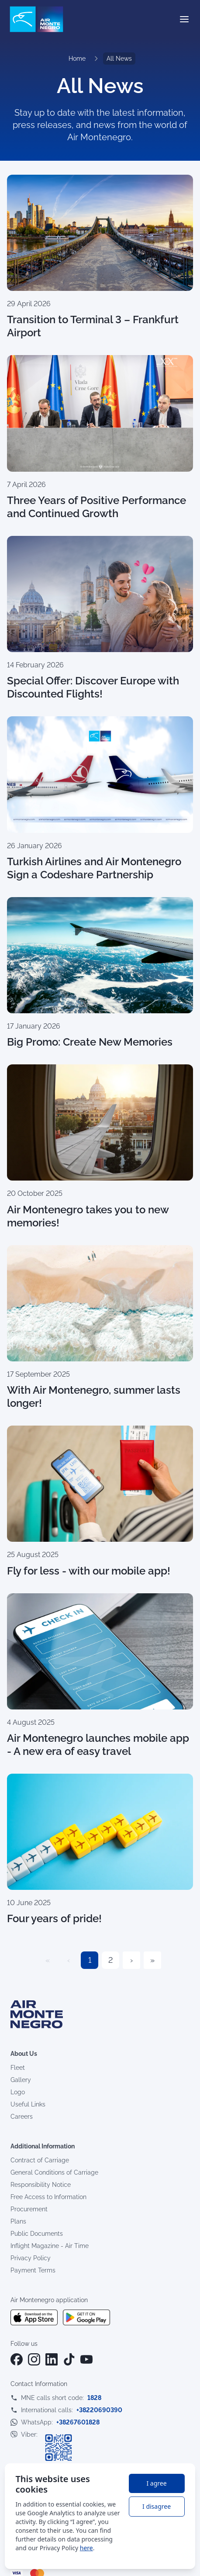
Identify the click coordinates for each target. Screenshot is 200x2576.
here (86, 2548)
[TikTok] (69, 2359)
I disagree (156, 2506)
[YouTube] (86, 2359)
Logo (17, 2092)
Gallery (20, 2079)
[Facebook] (16, 2359)
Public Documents (36, 2233)
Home (77, 58)
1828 (94, 2397)
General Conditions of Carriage (54, 2172)
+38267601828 (78, 2422)
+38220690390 (99, 2410)
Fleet (17, 2067)
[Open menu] (184, 19)
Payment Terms (32, 2270)
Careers (21, 2116)
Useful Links (27, 2104)
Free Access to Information (48, 2196)
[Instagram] (34, 2359)
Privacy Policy (30, 2258)
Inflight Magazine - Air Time (49, 2245)
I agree (156, 2483)
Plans (18, 2221)
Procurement (29, 2209)
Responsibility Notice (40, 2184)
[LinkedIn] (51, 2359)
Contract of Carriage (39, 2160)
